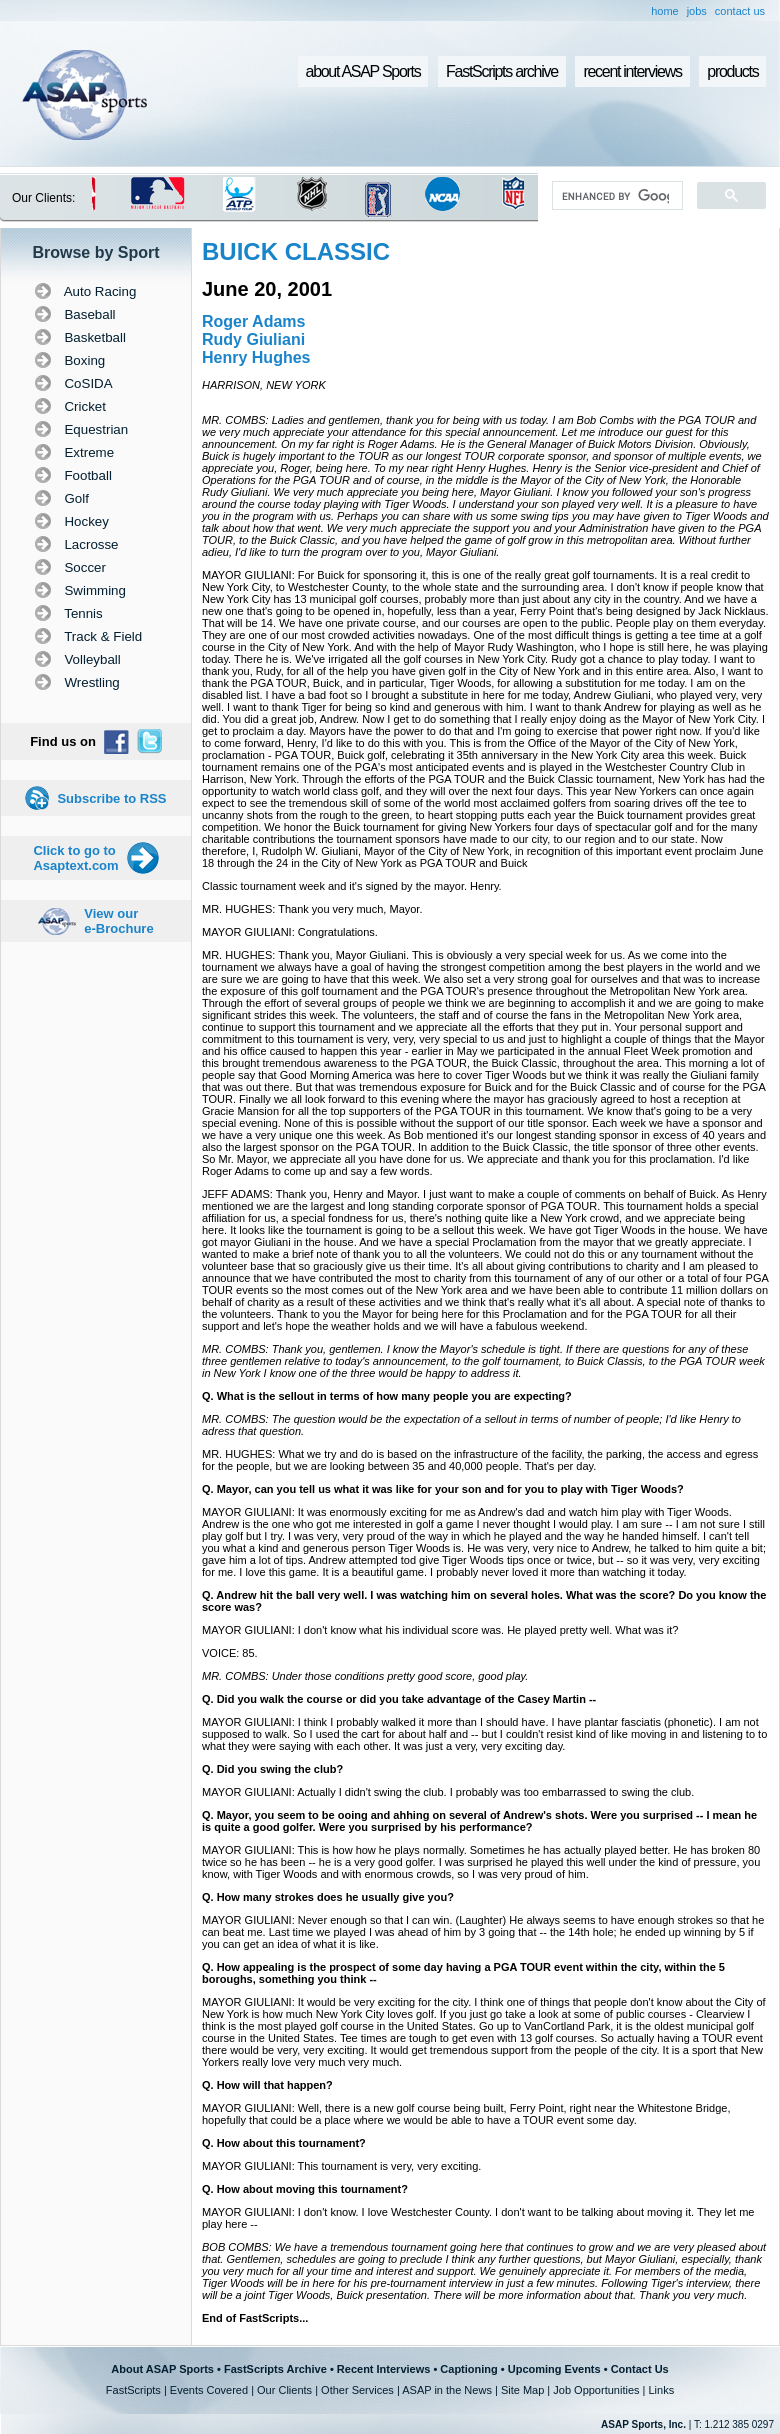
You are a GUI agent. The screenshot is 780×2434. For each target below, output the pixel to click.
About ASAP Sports (162, 2369)
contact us (740, 11)
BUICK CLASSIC (296, 251)
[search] (615, 196)
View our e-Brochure (118, 921)
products (732, 71)
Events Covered (209, 2390)
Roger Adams (253, 321)
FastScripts (133, 2390)
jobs (697, 11)
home (665, 11)
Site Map (522, 2390)
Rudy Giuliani (253, 339)
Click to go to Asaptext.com (75, 858)
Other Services (357, 2390)
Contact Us (640, 2369)
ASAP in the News (447, 2390)
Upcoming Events (554, 2369)
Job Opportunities (596, 2390)
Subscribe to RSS (111, 798)
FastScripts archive (502, 71)
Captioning (468, 2369)
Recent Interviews (384, 2369)
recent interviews (632, 71)
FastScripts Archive (275, 2369)
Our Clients (284, 2390)
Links (661, 2390)
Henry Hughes (256, 357)
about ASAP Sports (363, 71)
